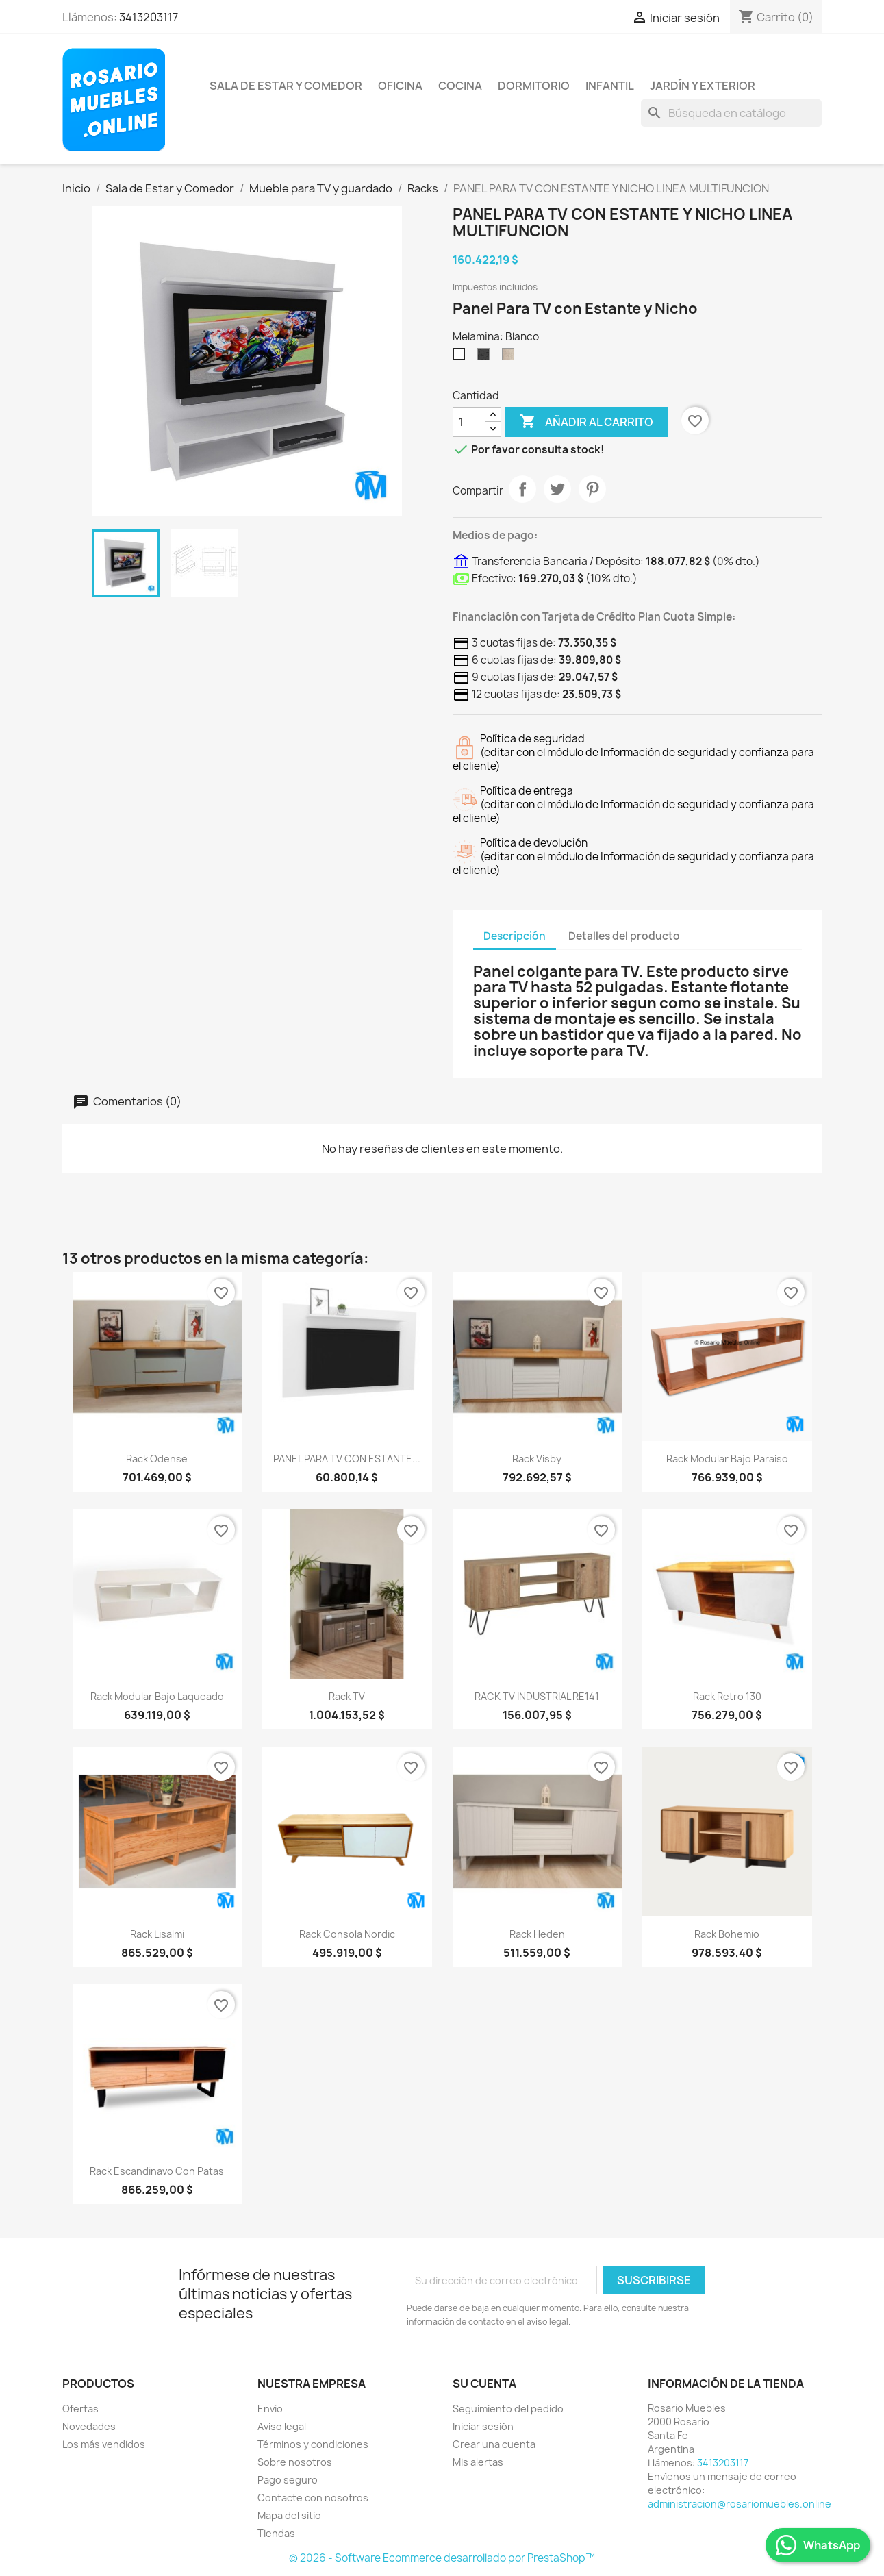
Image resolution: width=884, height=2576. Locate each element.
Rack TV (347, 1696)
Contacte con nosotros (312, 2497)
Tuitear (557, 489)
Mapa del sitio (289, 2515)
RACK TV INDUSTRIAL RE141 (537, 1696)
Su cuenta (484, 2383)
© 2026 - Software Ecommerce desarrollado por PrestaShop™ (442, 2558)
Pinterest (592, 489)
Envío (270, 2408)
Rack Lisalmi (157, 1933)
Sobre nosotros (294, 2461)
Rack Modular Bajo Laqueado (157, 1696)
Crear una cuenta (494, 2444)
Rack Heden (537, 1933)
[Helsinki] (511, 357)
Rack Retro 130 (727, 1696)
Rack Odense (157, 1458)
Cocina (460, 85)
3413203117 (148, 17)
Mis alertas (478, 2461)
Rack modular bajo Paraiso (727, 1458)
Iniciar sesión (483, 2426)
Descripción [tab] (514, 936)
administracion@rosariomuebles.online (739, 2503)
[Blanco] (461, 357)
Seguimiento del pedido (508, 2408)
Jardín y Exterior (702, 85)
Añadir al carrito (586, 422)
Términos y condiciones (312, 2444)
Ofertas (80, 2408)
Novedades (89, 2426)
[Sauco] (486, 357)
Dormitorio (534, 85)
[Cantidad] (469, 422)
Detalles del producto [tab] (624, 936)
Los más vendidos (103, 2444)
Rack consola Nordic (347, 1933)
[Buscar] (731, 113)
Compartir (522, 489)
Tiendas (276, 2533)
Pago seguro (287, 2479)
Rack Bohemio (726, 1933)
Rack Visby (536, 1458)
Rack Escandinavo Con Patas (157, 2170)
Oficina (400, 85)
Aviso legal (281, 2426)
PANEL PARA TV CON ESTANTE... (346, 1458)
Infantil (609, 85)
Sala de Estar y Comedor (286, 85)
